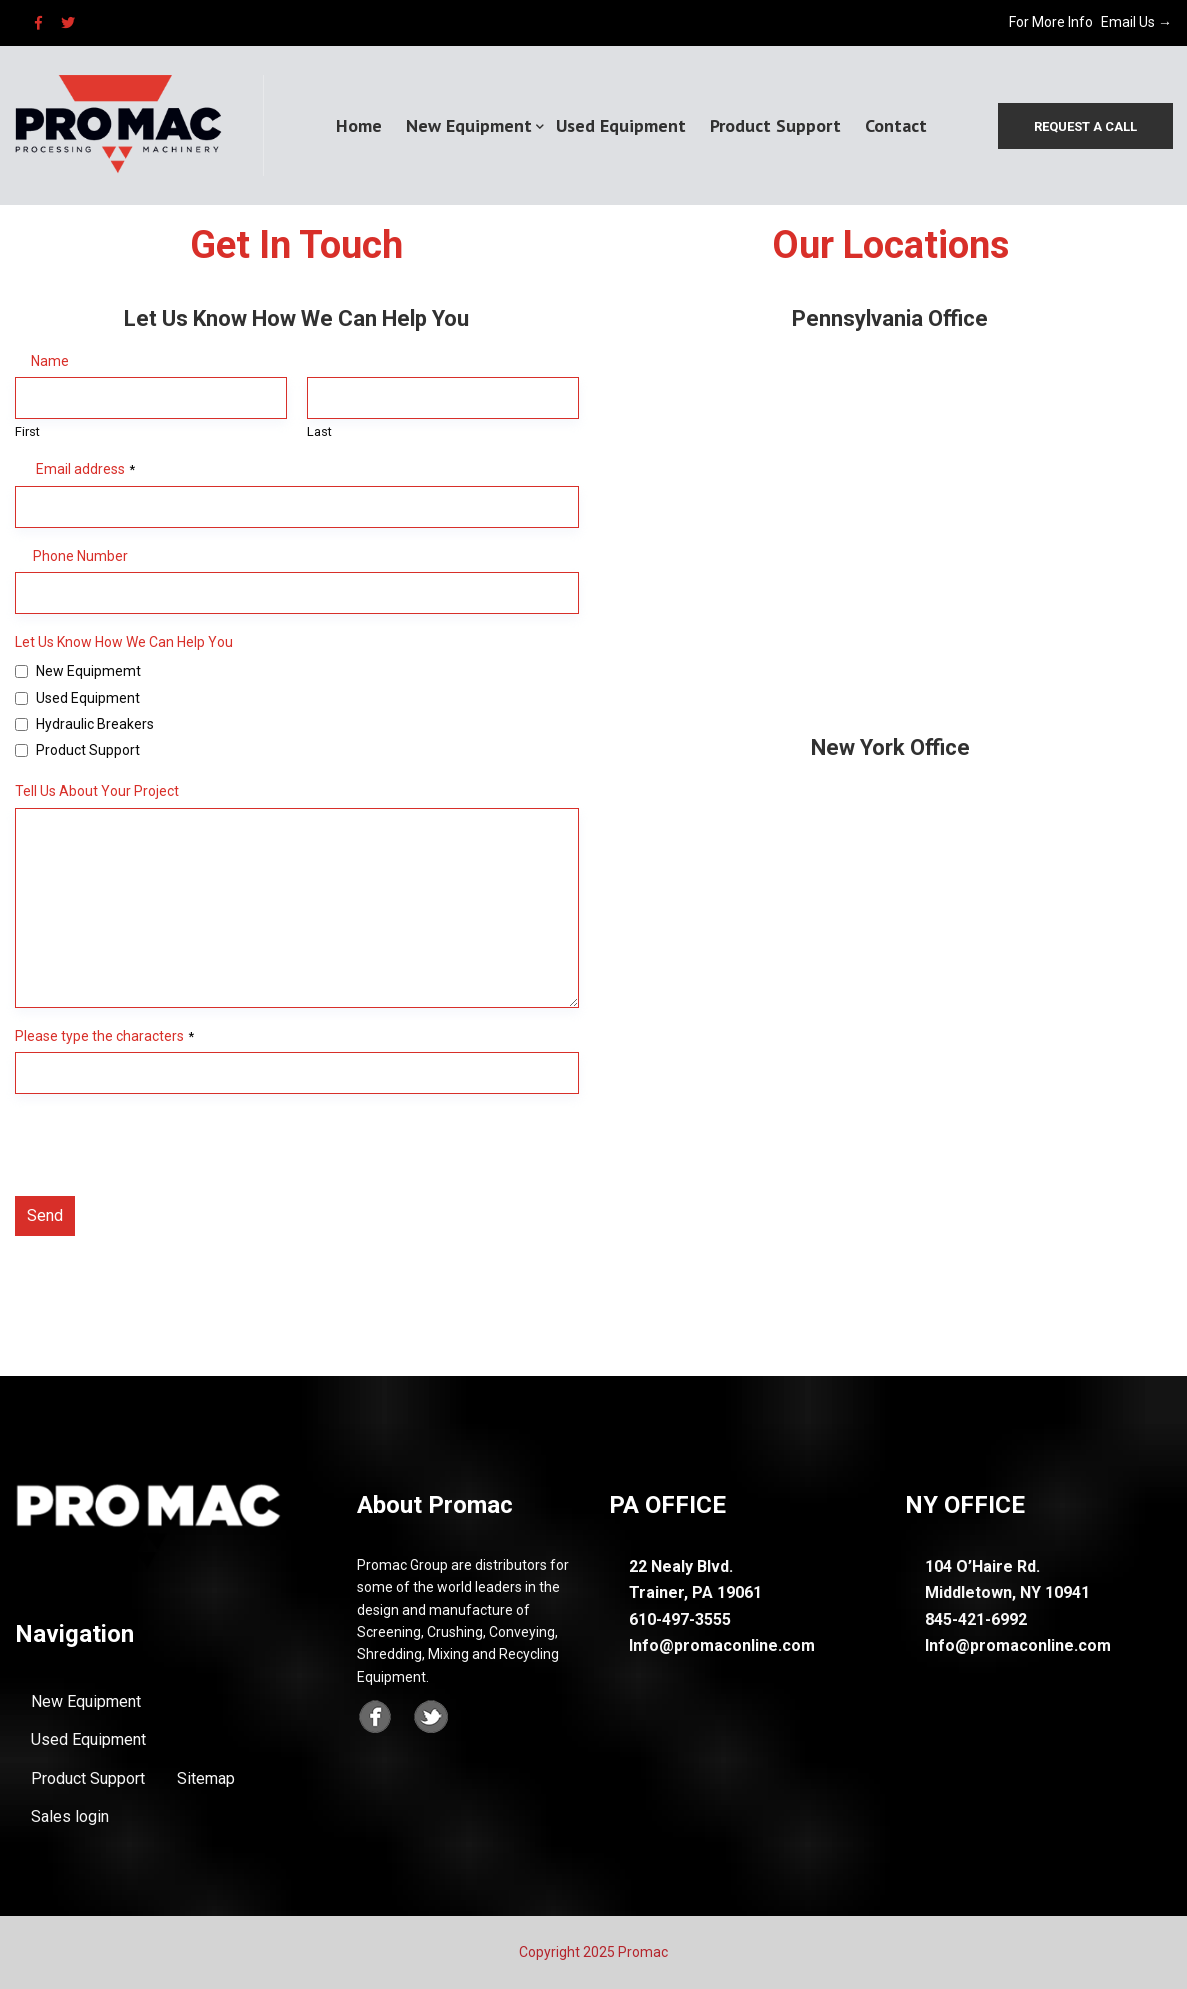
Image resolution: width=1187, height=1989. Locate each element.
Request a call (1084, 126)
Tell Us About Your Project (97, 791)
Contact (896, 125)
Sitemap (206, 1778)
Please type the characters (104, 1036)
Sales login (70, 1816)
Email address (85, 469)
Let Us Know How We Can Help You (124, 642)
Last (319, 431)
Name (50, 361)
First (27, 431)
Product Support (775, 125)
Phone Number (80, 556)
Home (359, 125)
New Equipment (469, 125)
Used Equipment (621, 125)
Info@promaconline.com (722, 1645)
